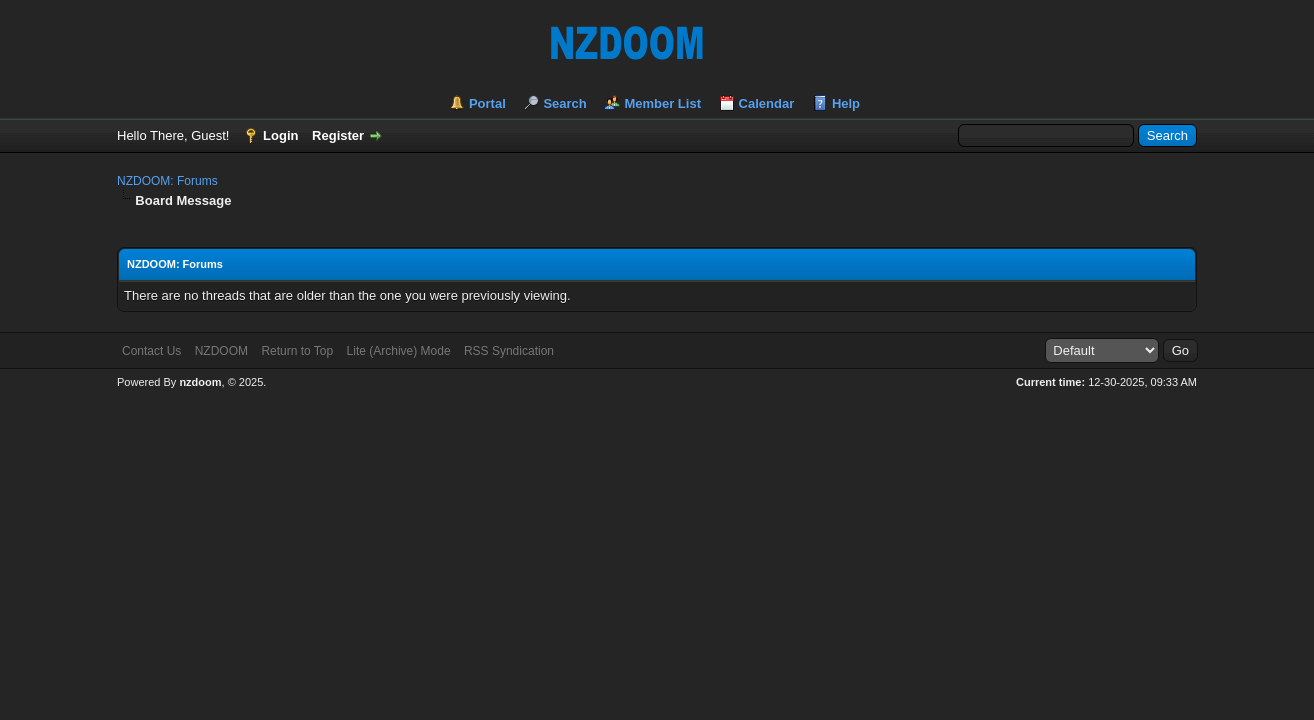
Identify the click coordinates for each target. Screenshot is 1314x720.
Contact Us (151, 351)
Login (280, 135)
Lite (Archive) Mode (399, 351)
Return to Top (297, 351)
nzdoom (200, 382)
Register (338, 135)
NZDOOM (221, 351)
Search (564, 103)
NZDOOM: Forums (167, 181)
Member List (662, 103)
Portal (487, 103)
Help (846, 103)
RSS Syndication (509, 351)
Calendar (767, 103)
